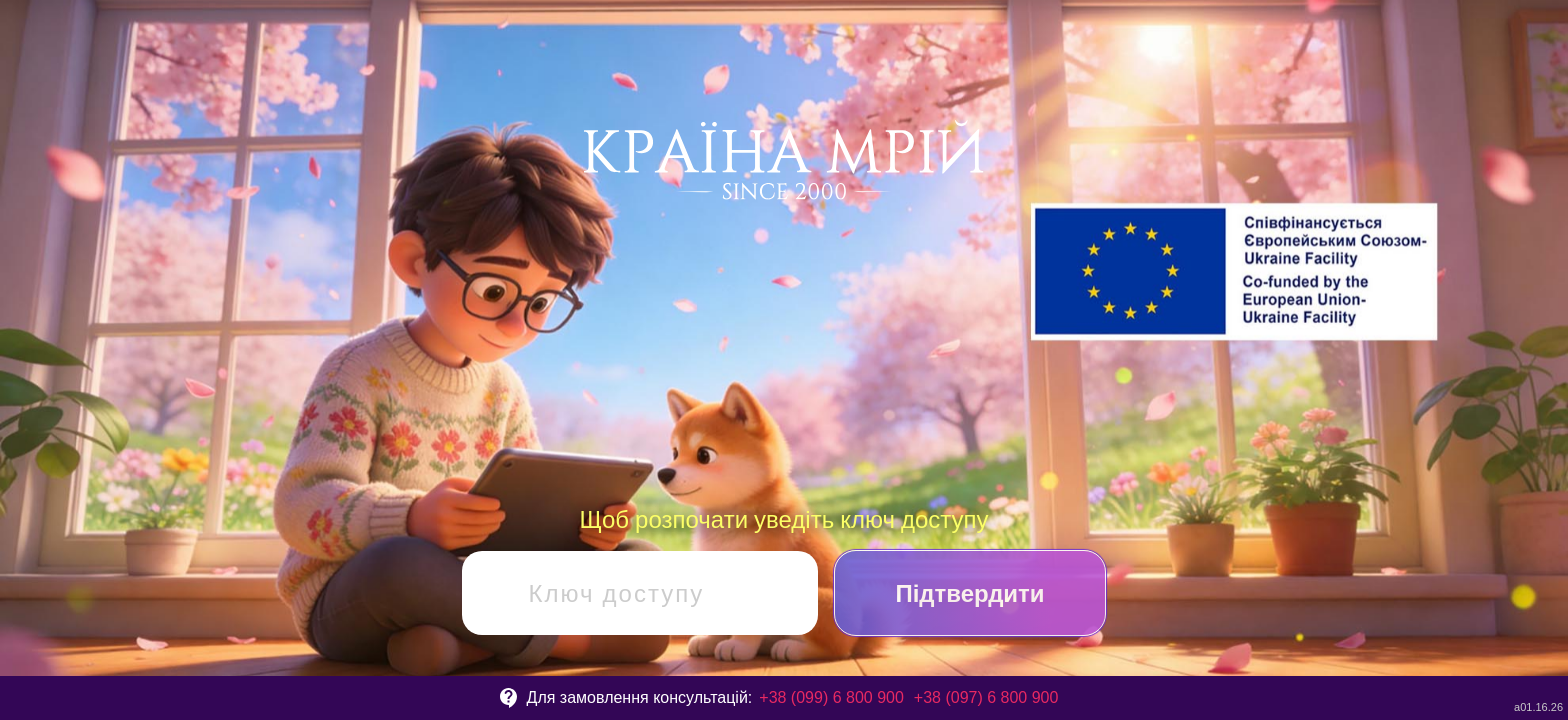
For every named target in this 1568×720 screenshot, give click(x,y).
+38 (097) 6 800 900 (986, 697)
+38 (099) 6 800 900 (831, 697)
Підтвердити (969, 592)
